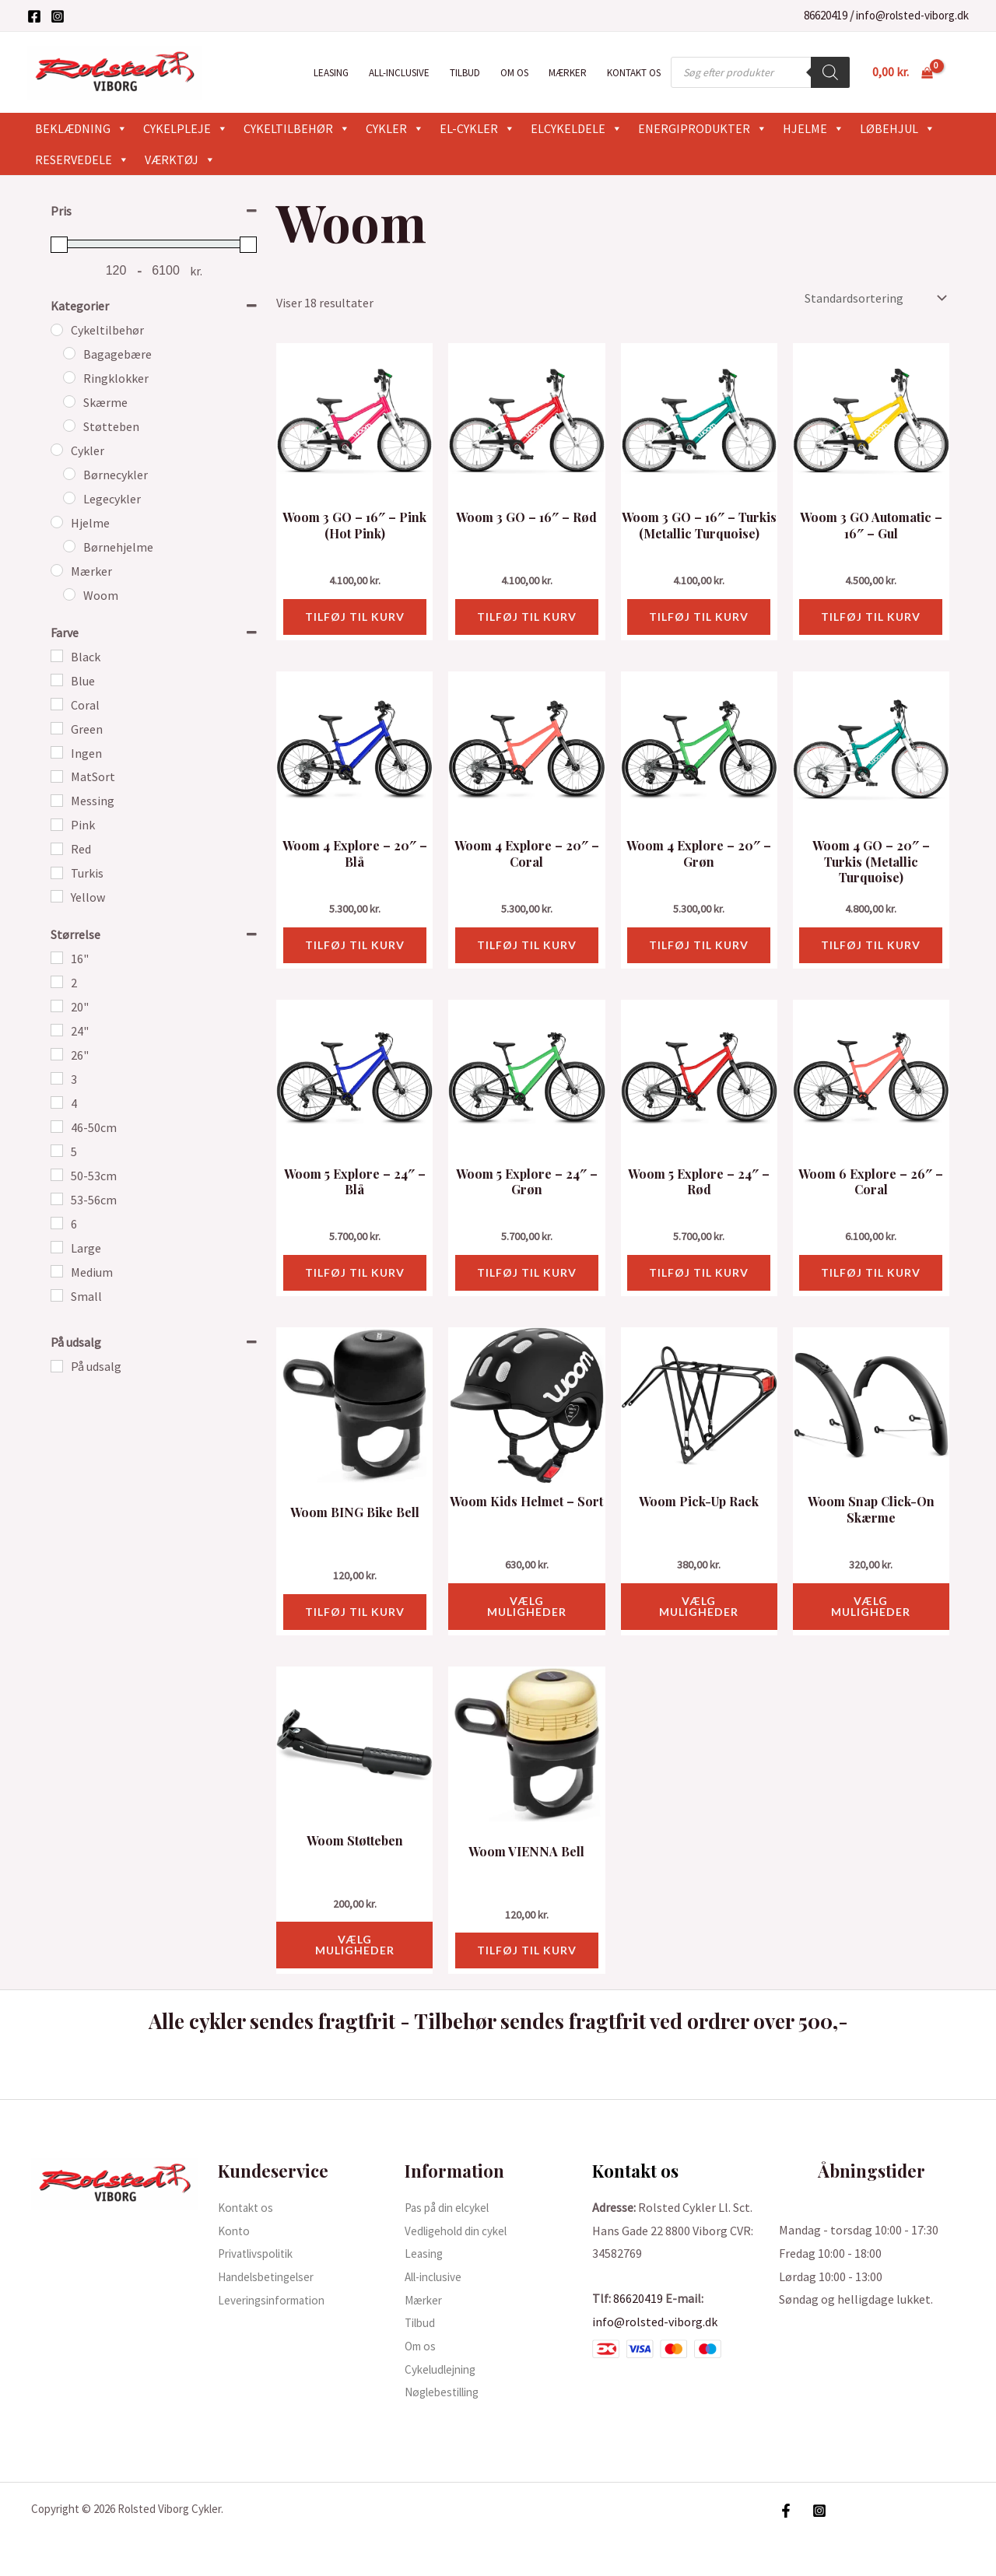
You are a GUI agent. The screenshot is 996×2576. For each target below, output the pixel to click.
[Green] (57, 728)
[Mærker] (57, 570)
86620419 (825, 15)
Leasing (331, 72)
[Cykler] (57, 449)
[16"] (57, 958)
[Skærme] (69, 401)
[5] (57, 1150)
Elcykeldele (576, 128)
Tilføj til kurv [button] (355, 616)
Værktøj (180, 159)
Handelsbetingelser (271, 2276)
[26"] (57, 1054)
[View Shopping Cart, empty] (902, 72)
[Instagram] (58, 16)
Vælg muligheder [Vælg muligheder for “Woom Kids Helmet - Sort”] (526, 1606)
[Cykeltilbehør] (57, 330)
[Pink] (57, 824)
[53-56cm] (57, 1199)
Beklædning (81, 128)
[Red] (57, 849)
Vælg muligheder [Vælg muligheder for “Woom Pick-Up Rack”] (698, 1606)
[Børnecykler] (69, 474)
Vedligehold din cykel (460, 2230)
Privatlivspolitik (261, 2253)
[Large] (57, 1247)
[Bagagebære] (69, 353)
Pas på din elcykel (451, 2207)
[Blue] (57, 680)
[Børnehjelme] (69, 546)
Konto (235, 2230)
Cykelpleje (185, 128)
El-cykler (477, 128)
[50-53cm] (57, 1175)
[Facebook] (34, 16)
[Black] (57, 656)
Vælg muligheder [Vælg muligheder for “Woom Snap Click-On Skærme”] (870, 1606)
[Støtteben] (69, 425)
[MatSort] (57, 776)
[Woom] (69, 594)
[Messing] (57, 800)
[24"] (57, 1030)
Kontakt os (634, 72)
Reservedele (82, 159)
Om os (514, 72)
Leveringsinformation (276, 2300)
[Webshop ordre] (873, 298)
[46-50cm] (57, 1126)
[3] (57, 1078)
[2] (57, 982)
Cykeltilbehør (297, 128)
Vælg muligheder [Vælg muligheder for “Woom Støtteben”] (355, 1945)
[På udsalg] (57, 1366)
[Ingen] (57, 752)
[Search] (830, 72)
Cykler (395, 128)
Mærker (568, 72)
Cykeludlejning (444, 2369)
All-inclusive (399, 72)
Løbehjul (897, 128)
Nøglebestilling (447, 2391)
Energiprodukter (702, 128)
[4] (57, 1102)
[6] (57, 1223)
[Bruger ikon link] (962, 72)
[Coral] (57, 704)
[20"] (57, 1006)
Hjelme (813, 128)
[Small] (57, 1295)
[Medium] (57, 1271)
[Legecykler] (69, 498)
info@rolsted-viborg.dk (912, 15)
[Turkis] (57, 873)
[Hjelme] (57, 522)
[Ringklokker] (69, 377)
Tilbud (465, 72)
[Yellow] (57, 896)
